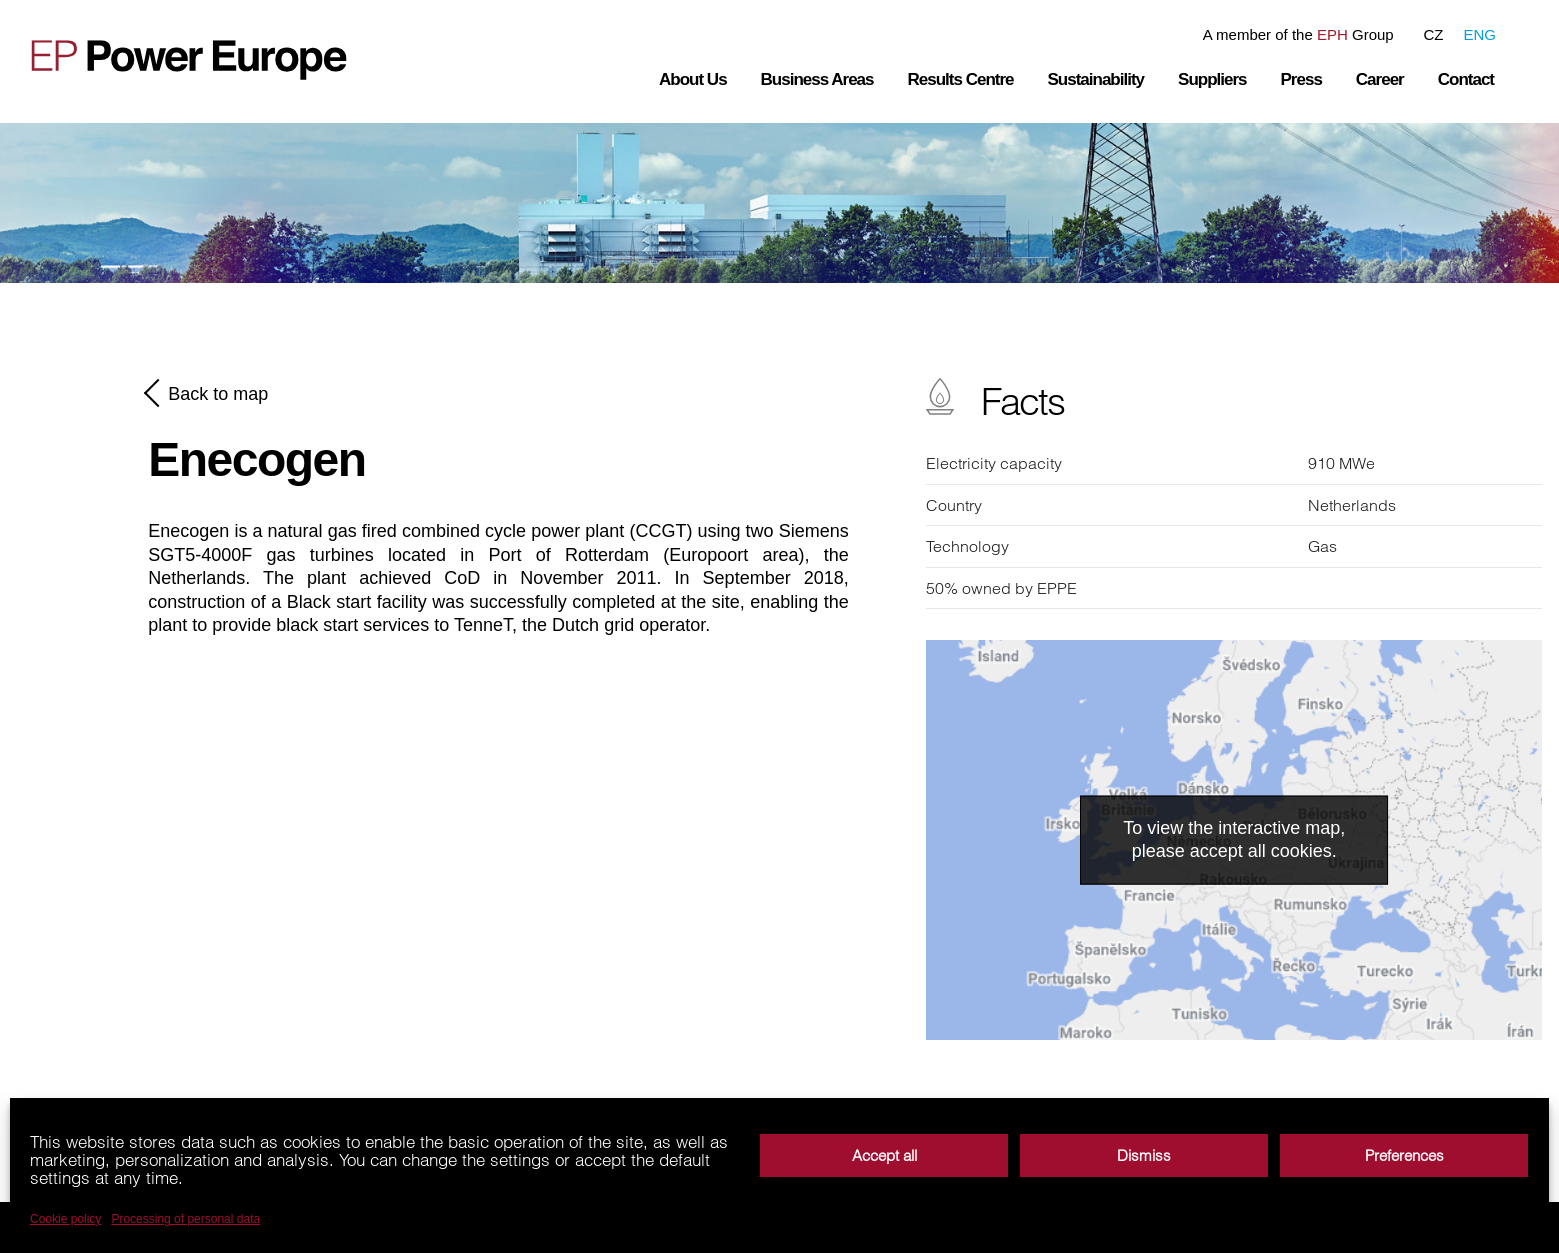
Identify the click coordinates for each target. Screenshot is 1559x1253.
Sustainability (1096, 79)
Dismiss (1144, 1155)
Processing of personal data (185, 1219)
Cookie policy (65, 1219)
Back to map (208, 393)
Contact (1466, 79)
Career (1380, 79)
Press (1301, 79)
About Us (693, 79)
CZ (1433, 34)
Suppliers (1212, 79)
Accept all (884, 1155)
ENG (1479, 34)
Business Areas (817, 79)
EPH (1332, 34)
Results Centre (961, 79)
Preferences (1404, 1155)
